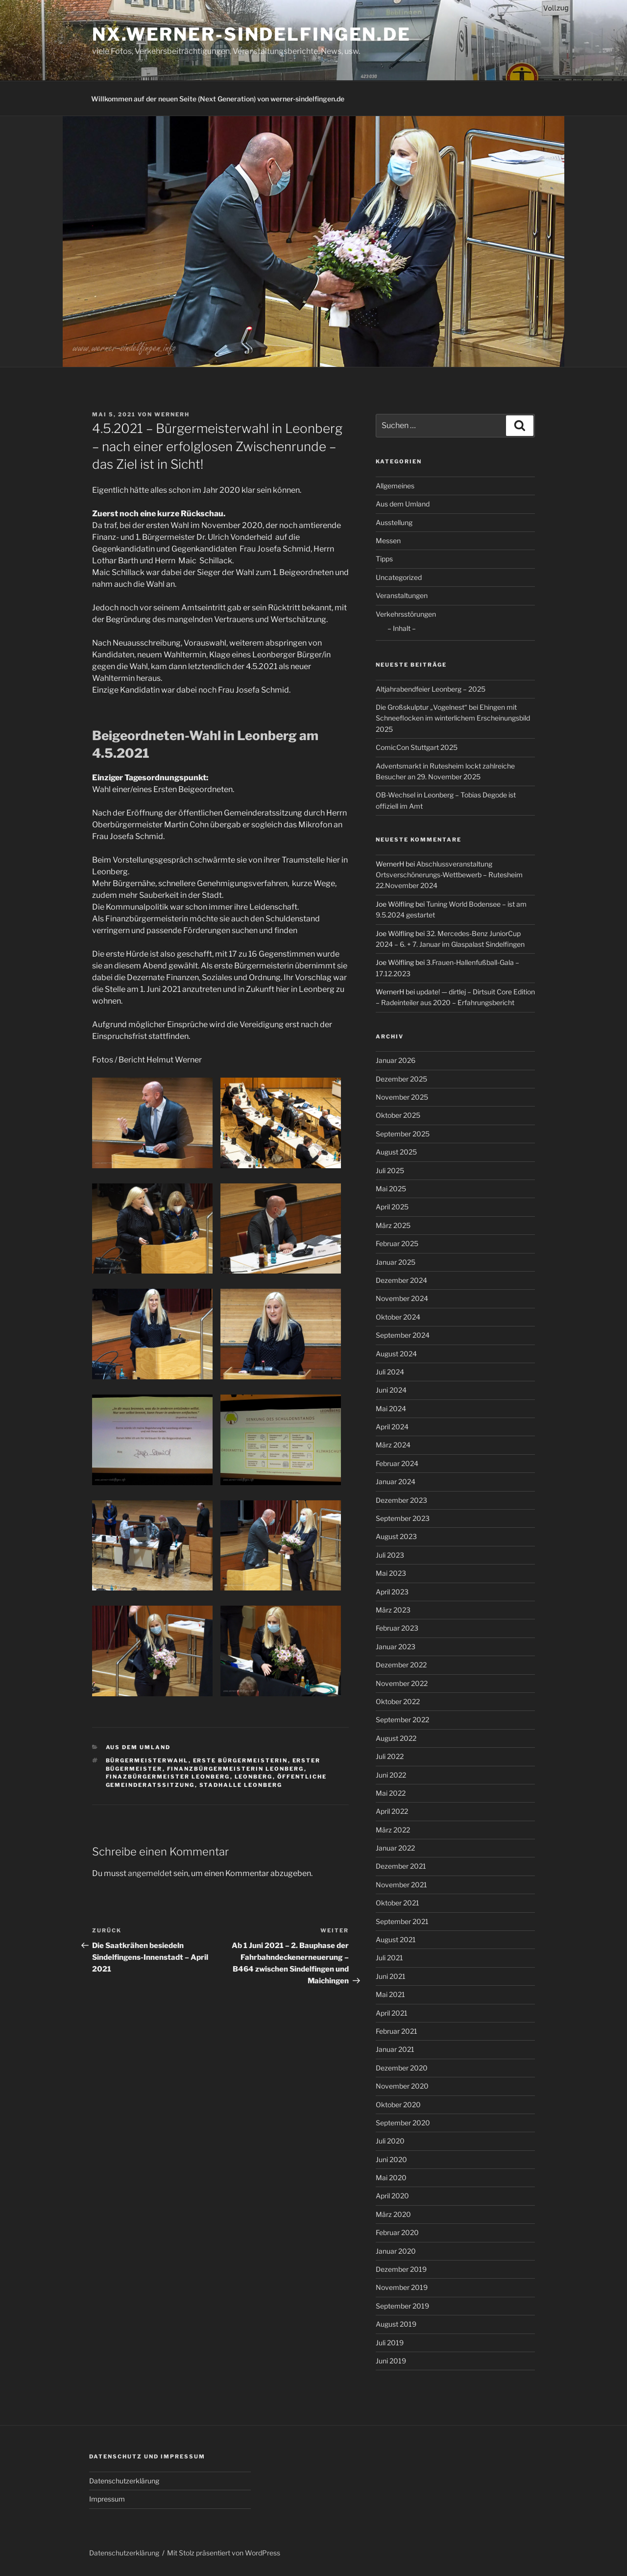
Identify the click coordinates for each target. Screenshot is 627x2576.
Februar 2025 (397, 1243)
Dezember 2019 (401, 2269)
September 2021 (402, 1921)
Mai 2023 (391, 1573)
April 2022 (392, 1811)
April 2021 (392, 2013)
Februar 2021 (396, 2031)
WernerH (172, 414)
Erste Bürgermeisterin (240, 1760)
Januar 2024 (395, 1481)
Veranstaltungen (402, 595)
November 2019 (402, 2287)
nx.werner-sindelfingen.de (251, 34)
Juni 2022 (391, 1775)
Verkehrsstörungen (406, 614)
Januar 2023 (395, 1646)
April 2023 (392, 1592)
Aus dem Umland (138, 1747)
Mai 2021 (390, 1994)
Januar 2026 (395, 1060)
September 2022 (402, 1719)
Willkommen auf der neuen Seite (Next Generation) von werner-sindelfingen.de (217, 99)
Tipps (384, 558)
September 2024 (403, 1335)
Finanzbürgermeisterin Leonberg (235, 1768)
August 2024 (396, 1353)
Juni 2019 (391, 2361)
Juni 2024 (391, 1390)
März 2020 (393, 2214)
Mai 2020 (391, 2177)
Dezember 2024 (401, 1280)
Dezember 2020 (402, 2068)
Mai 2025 (391, 1188)
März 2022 (393, 1830)
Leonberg (254, 1776)
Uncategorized (399, 577)
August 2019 (396, 2324)
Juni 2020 (391, 2159)
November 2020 (402, 2086)
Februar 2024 (397, 1463)
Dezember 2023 (401, 1500)
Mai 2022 (391, 1793)
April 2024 (392, 1426)
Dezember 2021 (401, 1866)
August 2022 (396, 1738)
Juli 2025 (390, 1170)
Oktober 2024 (398, 1317)
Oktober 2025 (398, 1115)
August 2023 (396, 1536)
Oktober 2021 (397, 1903)
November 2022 (402, 1683)
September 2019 (402, 2306)
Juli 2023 (390, 1555)
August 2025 (396, 1152)
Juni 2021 (391, 1976)
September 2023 (403, 1518)
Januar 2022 (395, 1848)
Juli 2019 (390, 2342)
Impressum (107, 2499)
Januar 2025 (395, 1262)
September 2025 (403, 1134)
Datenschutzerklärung (124, 2481)
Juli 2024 (390, 1372)
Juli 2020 (390, 2141)
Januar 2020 (396, 2251)
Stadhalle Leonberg (241, 1785)
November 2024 (402, 1298)
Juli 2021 (389, 1957)
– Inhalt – (401, 628)
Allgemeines (395, 485)
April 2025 (392, 1207)
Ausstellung (394, 522)
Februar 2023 (397, 1628)
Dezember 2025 (401, 1079)
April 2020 (392, 2195)
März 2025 (393, 1225)
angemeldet (150, 1873)
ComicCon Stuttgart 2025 (417, 747)
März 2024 (393, 1445)
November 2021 (401, 1884)
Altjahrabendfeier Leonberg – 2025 (430, 689)
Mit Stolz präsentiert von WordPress (223, 2553)
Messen (388, 540)
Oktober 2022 (398, 1701)
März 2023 (393, 1610)
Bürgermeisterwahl (147, 1760)
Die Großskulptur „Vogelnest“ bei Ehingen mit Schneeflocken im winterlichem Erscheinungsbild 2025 (453, 718)
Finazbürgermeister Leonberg (168, 1776)
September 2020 (403, 2123)
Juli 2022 (390, 1756)
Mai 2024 (391, 1408)
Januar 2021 (395, 2049)
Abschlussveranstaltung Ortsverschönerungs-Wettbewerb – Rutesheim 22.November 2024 (449, 875)
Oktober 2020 (398, 2104)
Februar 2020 (397, 2232)
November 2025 (402, 1097)
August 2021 (396, 1939)
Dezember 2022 (401, 1665)
